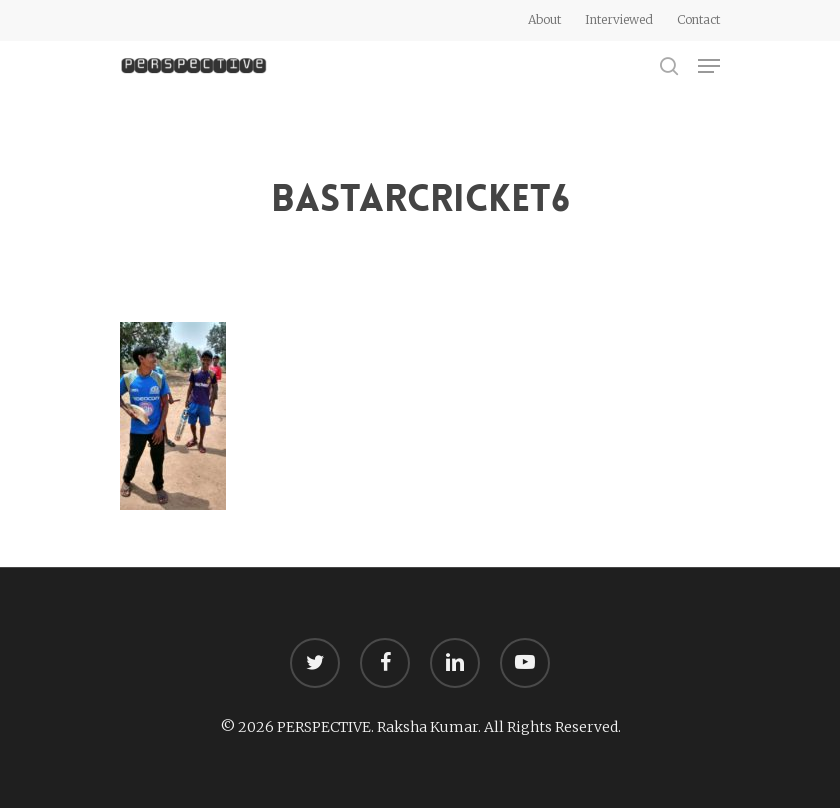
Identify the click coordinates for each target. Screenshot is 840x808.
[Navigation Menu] (709, 66)
